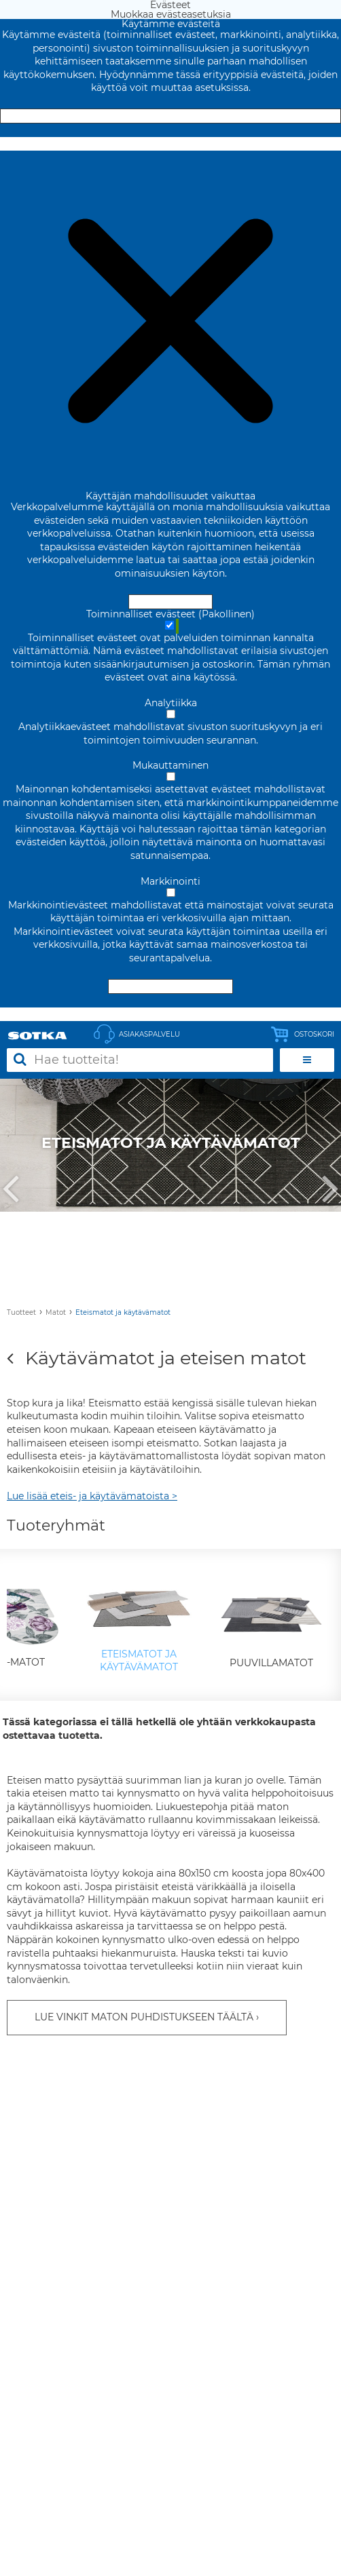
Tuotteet (21, 1312)
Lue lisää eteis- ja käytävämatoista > (92, 1496)
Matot (56, 1312)
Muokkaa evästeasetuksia (171, 144)
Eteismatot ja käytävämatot (122, 1312)
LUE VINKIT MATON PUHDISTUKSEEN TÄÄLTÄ (144, 2017)
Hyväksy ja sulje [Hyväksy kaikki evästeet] (170, 116)
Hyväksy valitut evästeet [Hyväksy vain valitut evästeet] (170, 986)
